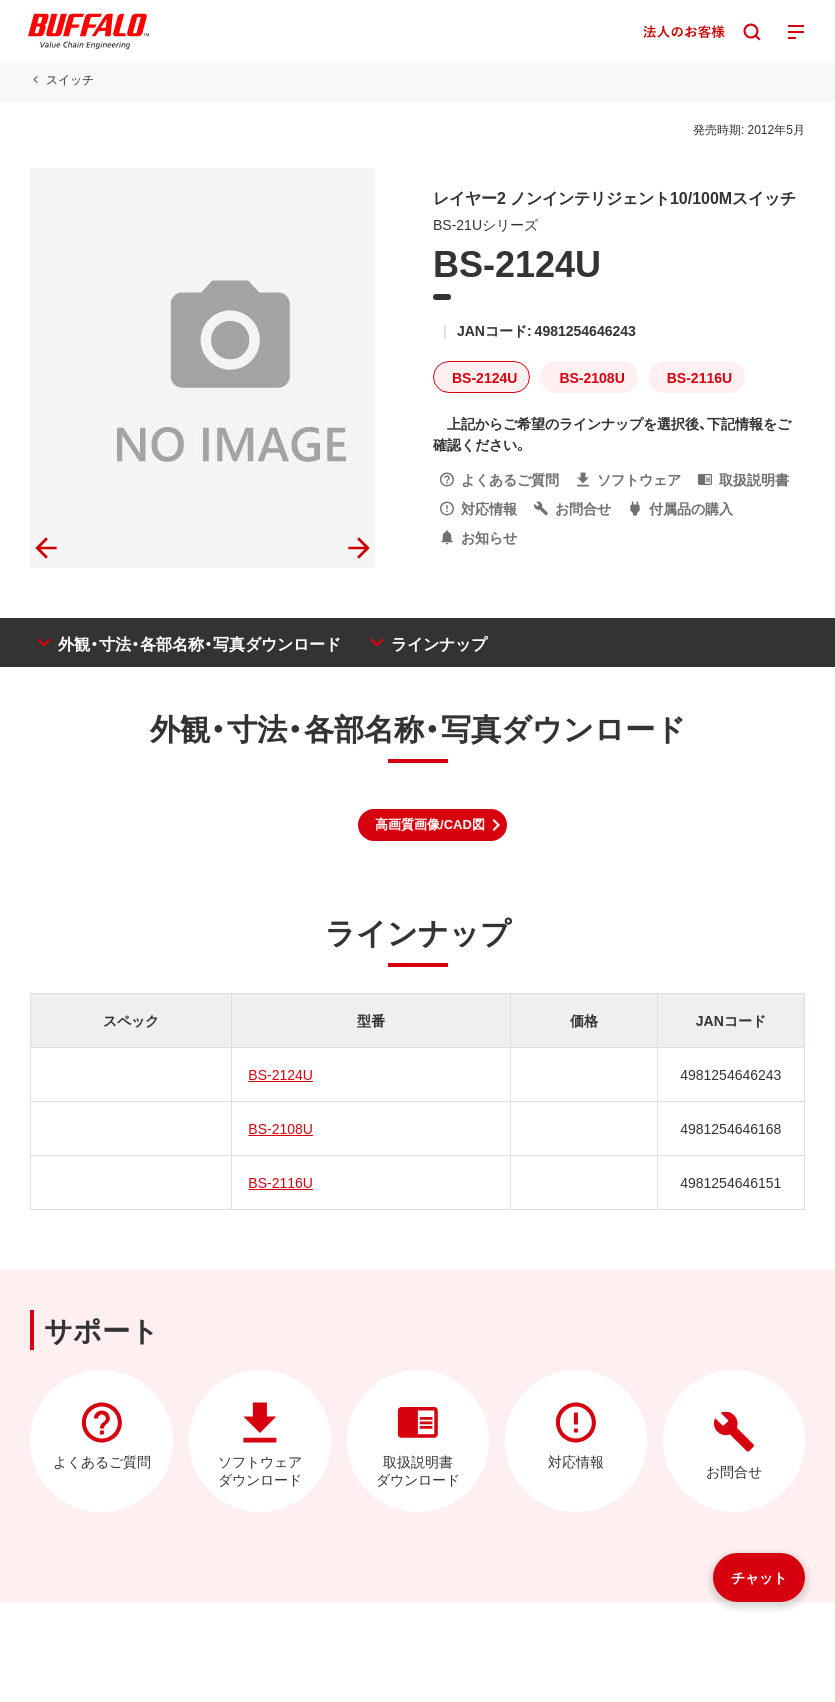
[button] (432, 825)
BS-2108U (280, 1128)
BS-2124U (280, 1074)
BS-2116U (280, 1182)
